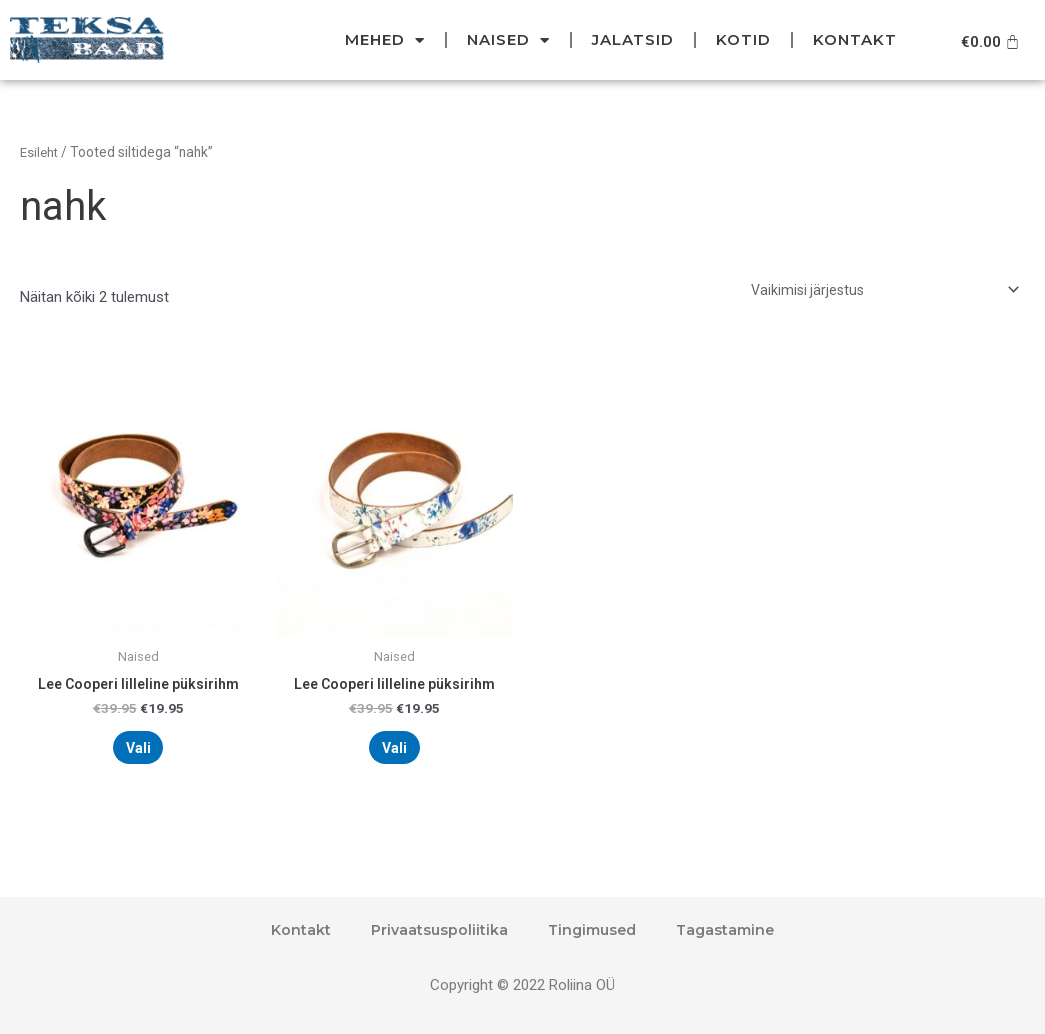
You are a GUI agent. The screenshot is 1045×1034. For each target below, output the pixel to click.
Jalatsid (633, 39)
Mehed (385, 40)
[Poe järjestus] (880, 291)
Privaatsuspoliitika (434, 929)
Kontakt (855, 39)
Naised (508, 40)
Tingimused (591, 929)
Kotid (743, 39)
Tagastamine (730, 929)
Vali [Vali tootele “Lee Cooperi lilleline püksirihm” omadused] (138, 756)
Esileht (40, 152)
